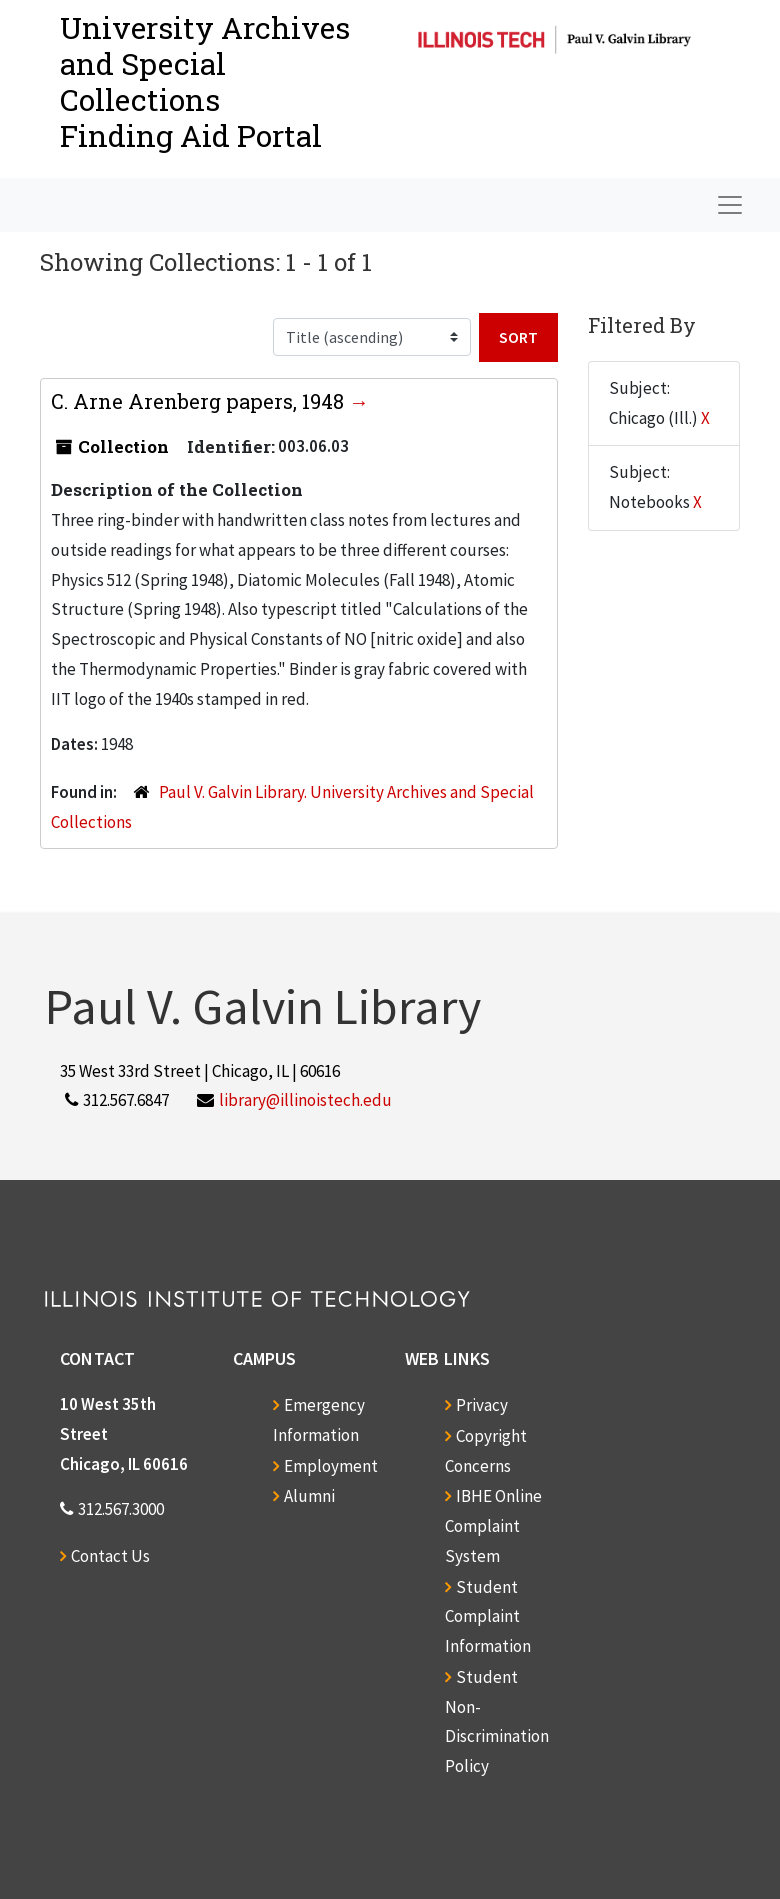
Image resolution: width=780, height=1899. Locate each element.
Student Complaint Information (488, 1617)
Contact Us (110, 1556)
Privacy (482, 1405)
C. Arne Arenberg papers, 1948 (200, 401)
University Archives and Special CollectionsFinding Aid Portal (205, 81)
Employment (331, 1466)
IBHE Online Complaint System (493, 1526)
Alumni (309, 1496)
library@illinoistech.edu (305, 1100)
